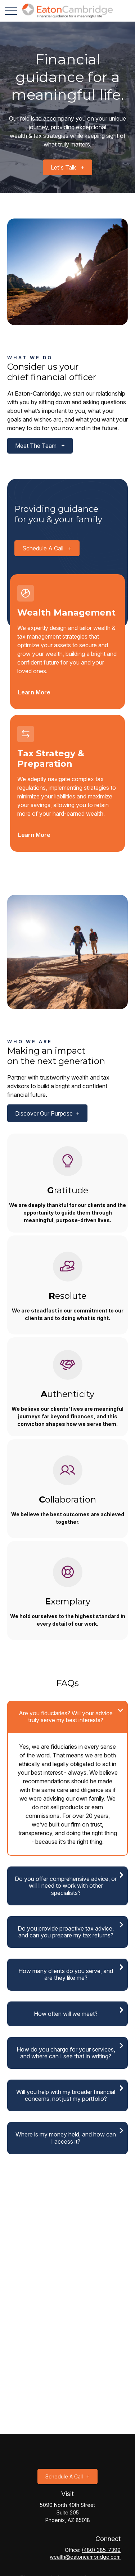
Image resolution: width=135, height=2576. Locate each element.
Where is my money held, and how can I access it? (65, 2138)
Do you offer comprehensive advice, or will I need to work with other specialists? (66, 1885)
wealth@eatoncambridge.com (85, 2557)
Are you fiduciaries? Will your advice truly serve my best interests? (66, 1717)
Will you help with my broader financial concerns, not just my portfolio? (65, 2095)
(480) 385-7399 (101, 2550)
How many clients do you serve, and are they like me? (65, 1974)
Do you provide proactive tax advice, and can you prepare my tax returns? (66, 1932)
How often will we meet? (66, 2013)
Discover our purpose (44, 1113)
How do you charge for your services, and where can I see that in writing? (66, 2053)
